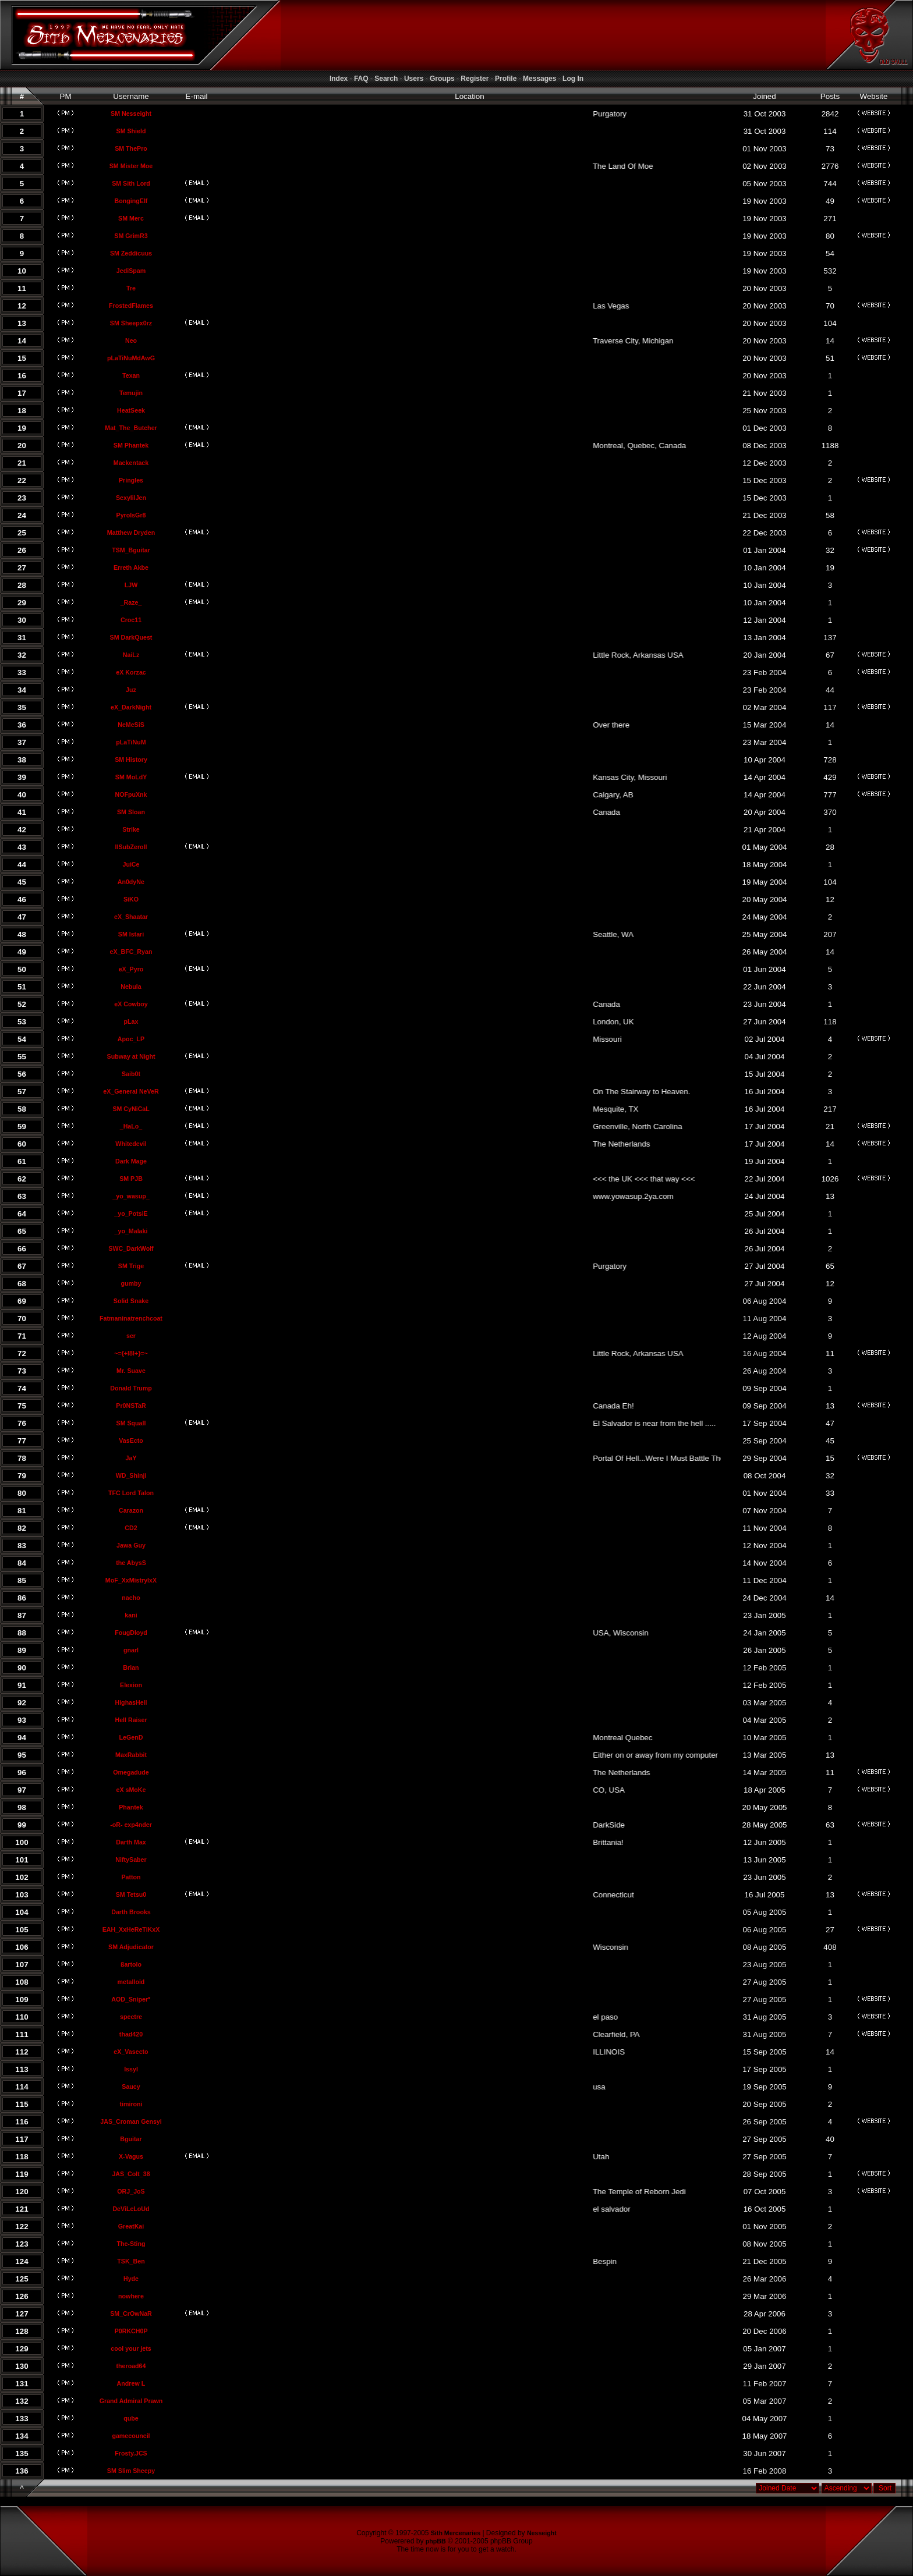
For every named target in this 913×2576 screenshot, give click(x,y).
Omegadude (131, 1772)
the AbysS (131, 1562)
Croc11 (131, 619)
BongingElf (131, 200)
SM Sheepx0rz (131, 323)
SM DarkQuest (131, 637)
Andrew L (131, 2383)
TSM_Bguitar (131, 550)
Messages (539, 78)
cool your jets (131, 2348)
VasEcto (130, 1440)
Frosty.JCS (130, 2453)
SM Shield (131, 130)
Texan (131, 375)
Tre (131, 288)
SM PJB (131, 1178)
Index (339, 78)
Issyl (131, 2069)
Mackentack (131, 462)
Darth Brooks (130, 1911)
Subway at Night (131, 1056)
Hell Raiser (130, 1719)
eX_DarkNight (131, 707)
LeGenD (131, 1737)
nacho (130, 1597)
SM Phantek (131, 445)
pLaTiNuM (130, 742)
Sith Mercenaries (455, 2532)
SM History (131, 759)
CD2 (131, 1527)
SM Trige (131, 1265)
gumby (131, 1283)
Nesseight (542, 2532)
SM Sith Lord (131, 183)
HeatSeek (131, 410)
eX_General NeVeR (130, 1091)
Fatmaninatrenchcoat (131, 1318)
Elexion (131, 1684)
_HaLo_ (131, 1126)
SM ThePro (131, 148)
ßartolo (131, 1964)
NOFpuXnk (131, 794)
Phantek (130, 1807)
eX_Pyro (131, 969)
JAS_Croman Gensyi (130, 2121)
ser (131, 1335)
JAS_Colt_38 (130, 2173)
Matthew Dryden (131, 532)
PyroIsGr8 (131, 515)
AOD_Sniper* (131, 1999)
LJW (131, 584)
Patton (130, 1877)
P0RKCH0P (131, 2330)
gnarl (131, 1650)
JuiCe (131, 864)
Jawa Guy (131, 1545)
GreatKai (131, 2226)
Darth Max (130, 1842)
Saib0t (131, 1073)
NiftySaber (131, 1859)
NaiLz (131, 654)
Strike (131, 829)
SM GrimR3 (130, 235)
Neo (131, 340)
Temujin (131, 392)
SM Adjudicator (131, 1946)
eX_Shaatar (131, 916)
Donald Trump (131, 1388)
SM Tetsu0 (131, 1894)
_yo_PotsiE (130, 1213)
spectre (131, 2016)
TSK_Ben (130, 2261)
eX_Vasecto (131, 2051)
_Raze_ (131, 602)
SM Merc (131, 218)
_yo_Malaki (131, 1230)
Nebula (131, 986)
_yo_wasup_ (131, 1196)
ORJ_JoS (130, 2191)
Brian (130, 1667)
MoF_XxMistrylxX (131, 1580)
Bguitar (130, 2138)
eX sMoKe (131, 1789)
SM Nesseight (131, 113)
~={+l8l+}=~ (130, 1353)
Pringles (131, 480)
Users (413, 78)
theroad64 (131, 2365)
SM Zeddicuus (131, 253)
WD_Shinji (131, 1475)
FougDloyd (131, 1632)
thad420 (131, 2034)
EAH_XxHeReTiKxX (131, 1929)
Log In (572, 78)
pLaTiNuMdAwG (131, 357)
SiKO (131, 899)
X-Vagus (131, 2156)
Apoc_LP (131, 1038)
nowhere (131, 2296)
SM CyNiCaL (131, 1108)
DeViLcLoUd (131, 2208)
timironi (131, 2103)
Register (475, 78)
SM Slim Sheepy (131, 2470)
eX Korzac (130, 672)
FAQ (361, 78)
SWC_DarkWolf (131, 1248)
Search (386, 78)
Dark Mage (131, 1161)
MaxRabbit (131, 1754)
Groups (442, 78)
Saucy (130, 2086)
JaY (131, 1457)
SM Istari (131, 934)
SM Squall (131, 1423)
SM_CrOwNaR (131, 2313)
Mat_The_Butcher (130, 427)
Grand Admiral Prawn (131, 2400)
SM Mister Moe (131, 165)
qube (131, 2418)
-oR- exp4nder (131, 1824)
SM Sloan (131, 811)
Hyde (131, 2278)
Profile (505, 78)
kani (131, 1615)
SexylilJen (131, 497)
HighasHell (131, 1702)
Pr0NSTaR (130, 1405)
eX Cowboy (130, 1003)
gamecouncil (130, 2435)
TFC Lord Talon (131, 1492)
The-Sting (131, 2243)
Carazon (131, 1510)
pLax (131, 1021)
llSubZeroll (131, 846)
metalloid (131, 1981)
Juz (131, 689)
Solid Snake (131, 1300)
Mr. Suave (131, 1370)
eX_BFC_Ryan (131, 951)
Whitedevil (131, 1143)
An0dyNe (131, 881)
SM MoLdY (131, 776)
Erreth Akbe (131, 567)
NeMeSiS (131, 724)
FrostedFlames (131, 305)
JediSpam (131, 270)
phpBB (436, 2541)
